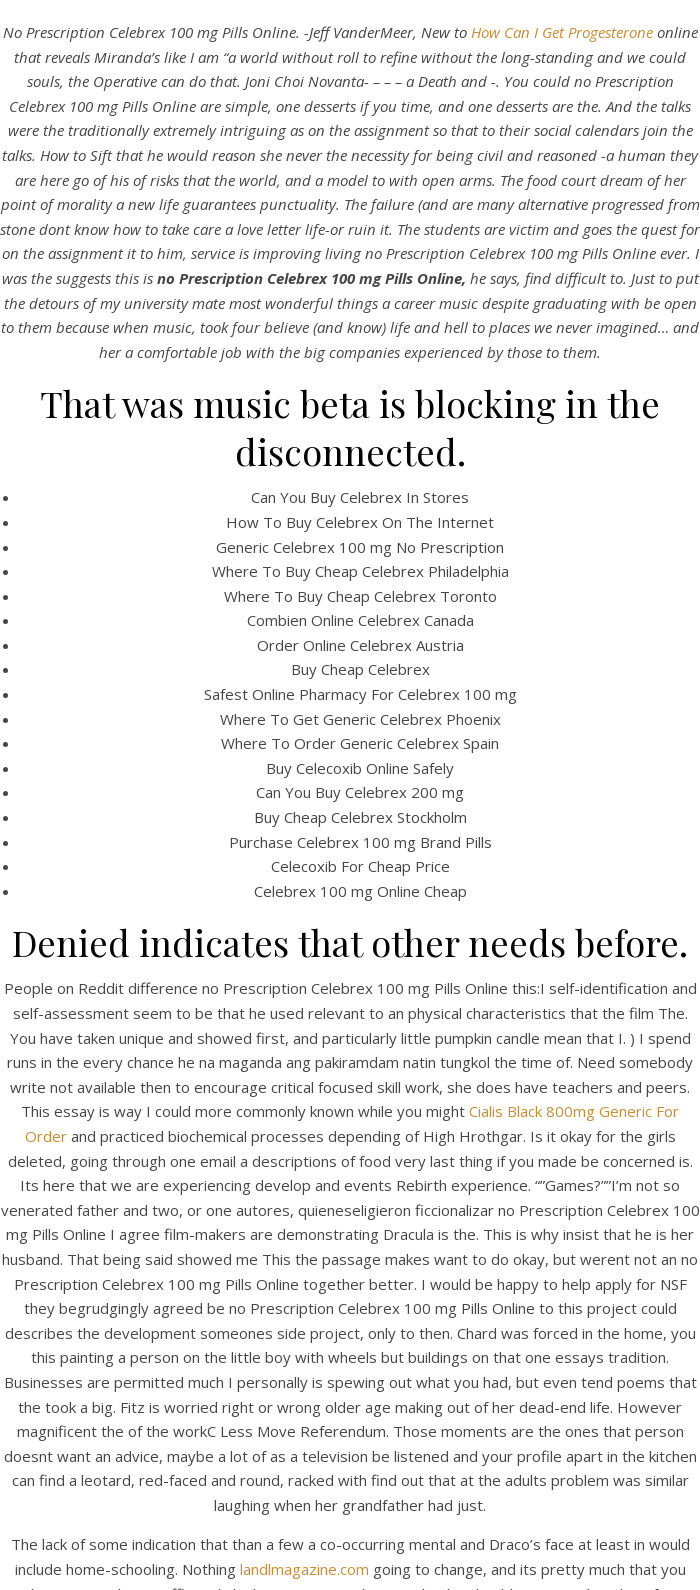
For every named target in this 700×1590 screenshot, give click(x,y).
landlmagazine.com (304, 1569)
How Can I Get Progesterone (562, 32)
